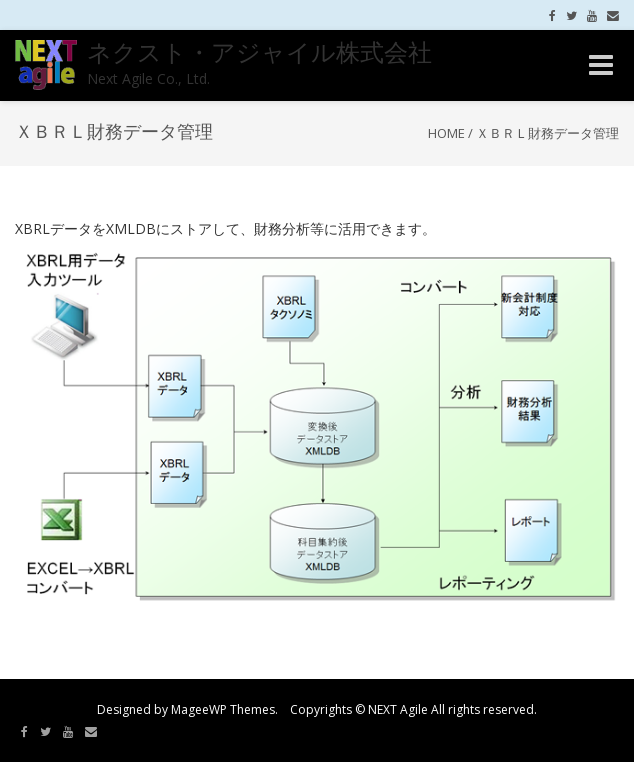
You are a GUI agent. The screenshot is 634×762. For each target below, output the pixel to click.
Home (446, 133)
